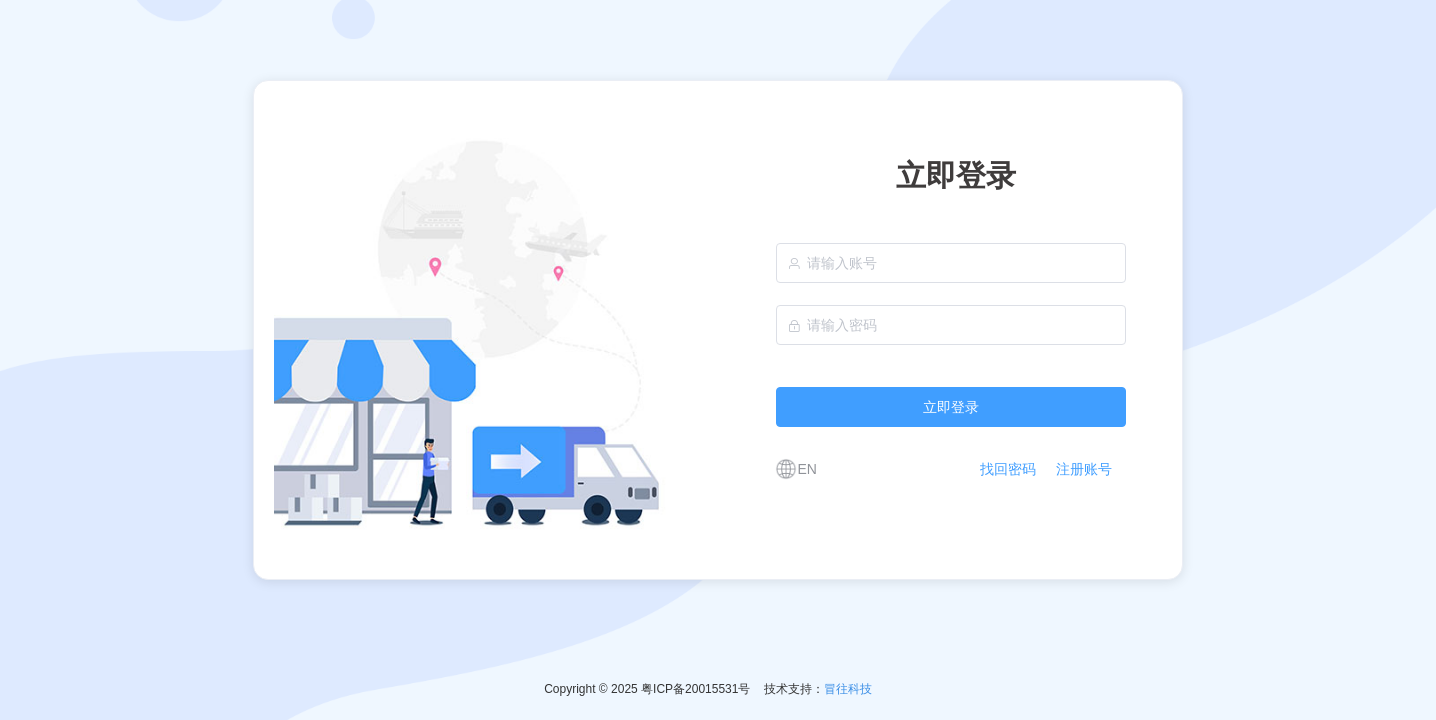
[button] (793, 469)
